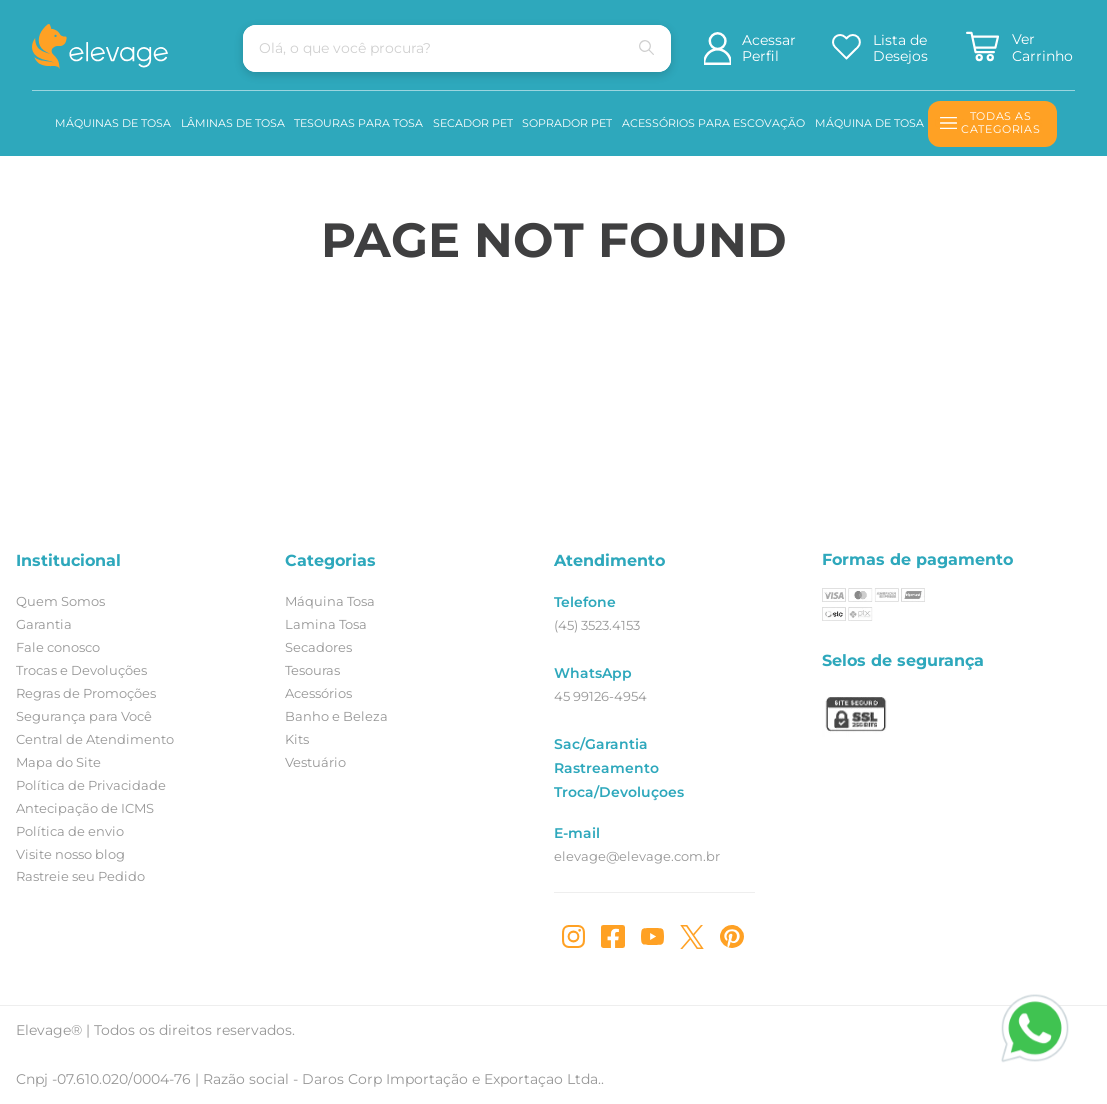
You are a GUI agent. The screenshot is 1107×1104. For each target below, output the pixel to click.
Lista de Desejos (900, 48)
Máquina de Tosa (869, 123)
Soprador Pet (567, 123)
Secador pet (473, 123)
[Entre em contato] (1024, 1062)
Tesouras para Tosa (358, 123)
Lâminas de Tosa (233, 123)
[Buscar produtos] (611, 48)
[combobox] (421, 48)
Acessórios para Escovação (713, 123)
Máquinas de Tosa (113, 123)
